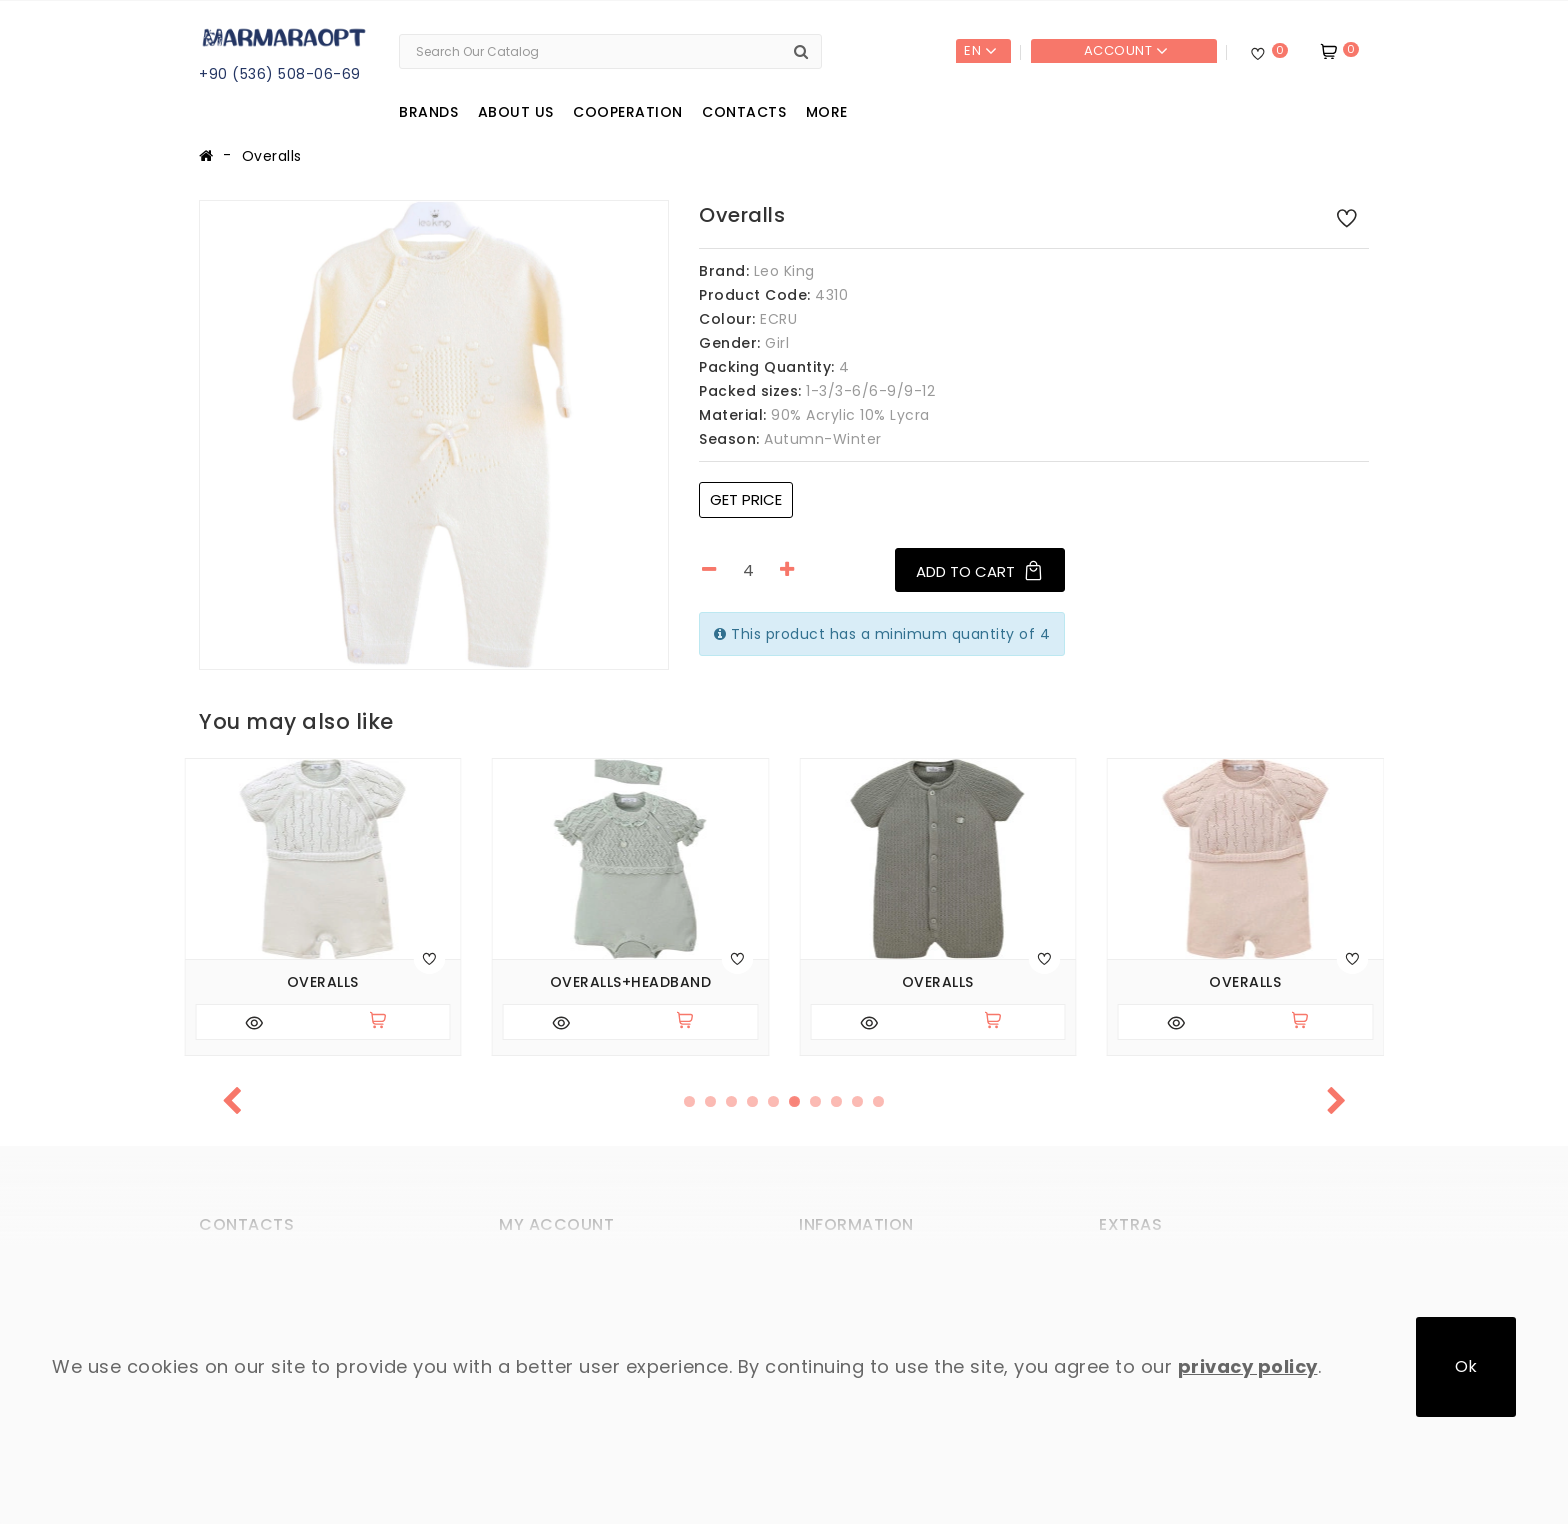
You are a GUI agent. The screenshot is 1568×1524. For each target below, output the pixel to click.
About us (516, 112)
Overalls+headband (631, 982)
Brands (428, 112)
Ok (1466, 1366)
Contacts (744, 112)
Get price (746, 499)
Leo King (784, 271)
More (827, 112)
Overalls (272, 156)
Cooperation (628, 112)
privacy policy (1248, 1366)
